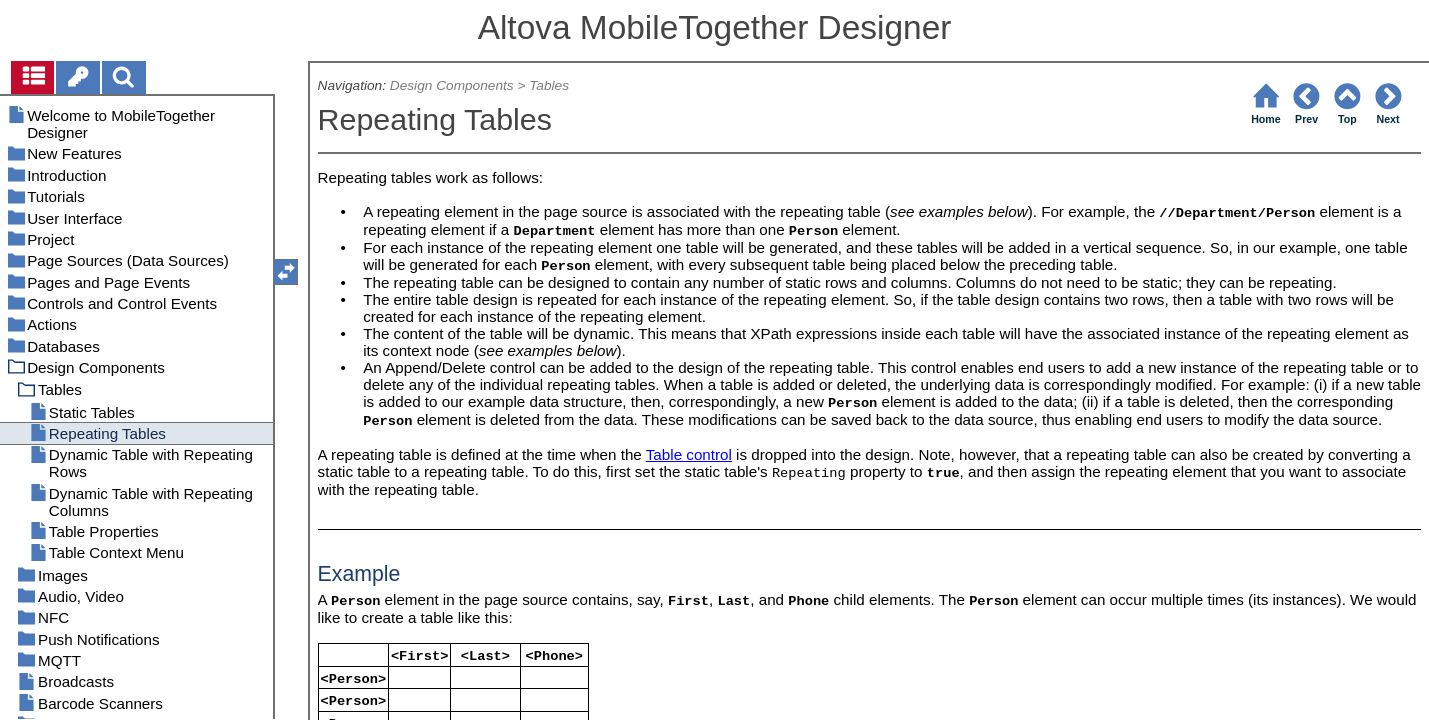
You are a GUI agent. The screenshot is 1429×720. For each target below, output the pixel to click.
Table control (689, 454)
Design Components (452, 85)
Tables (549, 85)
